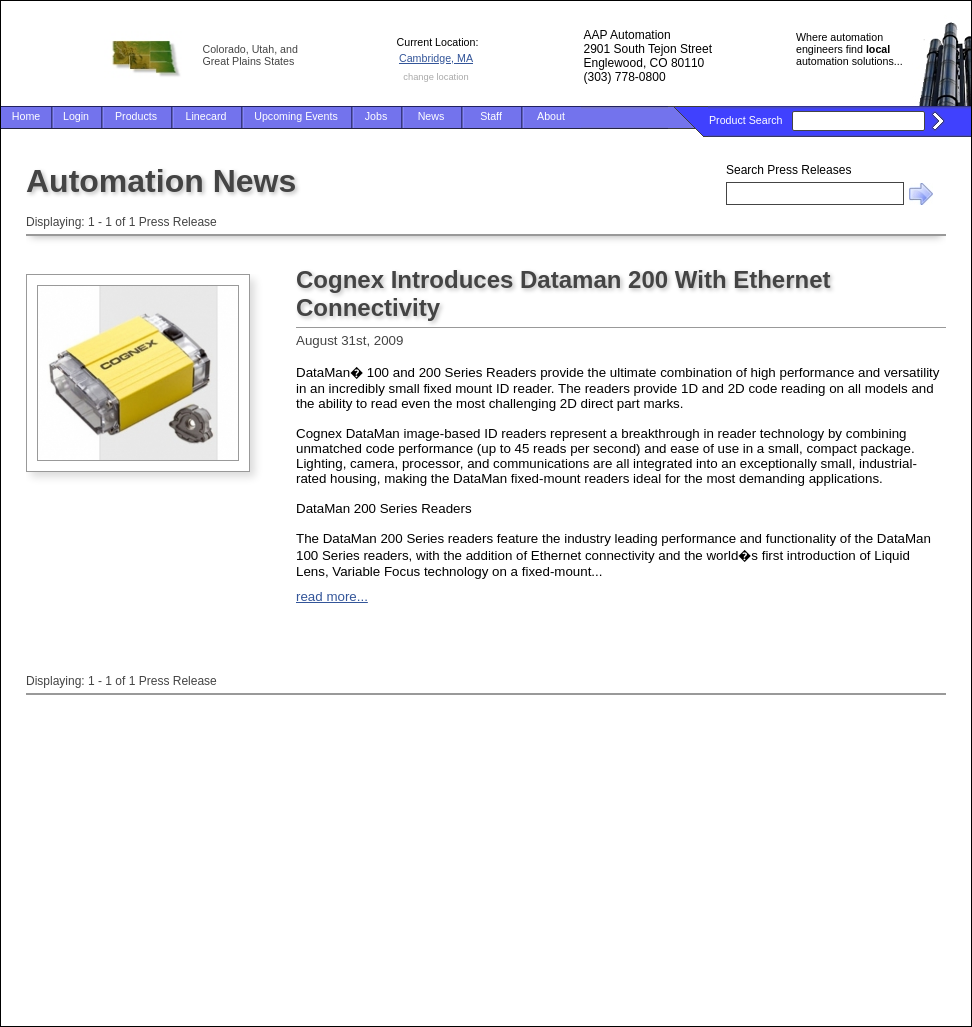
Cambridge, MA (436, 58)
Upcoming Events (296, 116)
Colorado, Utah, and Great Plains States (250, 55)
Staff (491, 116)
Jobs (376, 116)
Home (26, 116)
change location (435, 77)
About (551, 116)
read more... (332, 596)
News (431, 116)
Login (76, 116)
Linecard (206, 116)
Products (136, 116)
